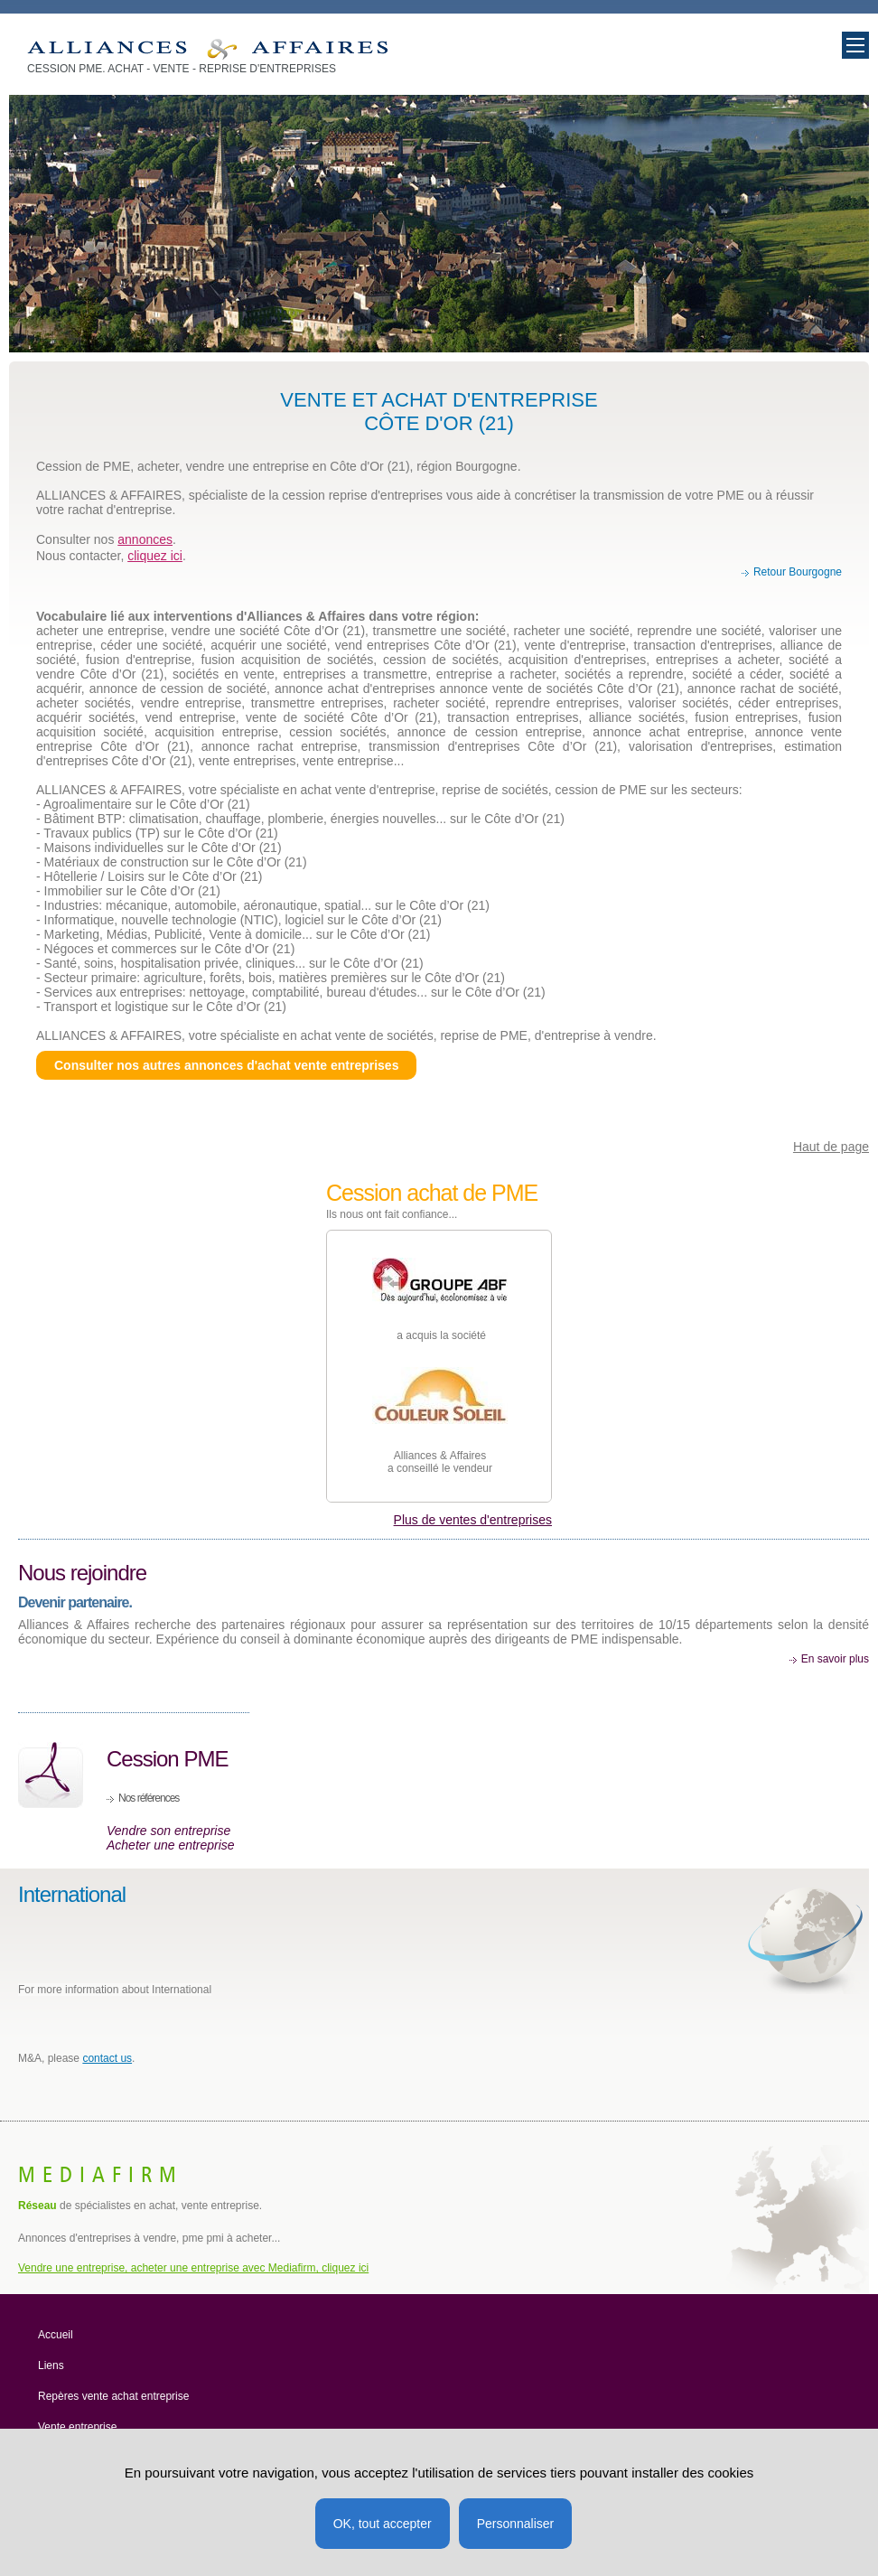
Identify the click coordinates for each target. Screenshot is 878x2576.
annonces (145, 539)
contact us (107, 2058)
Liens (51, 2365)
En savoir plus (835, 1659)
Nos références (148, 1798)
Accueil (55, 2334)
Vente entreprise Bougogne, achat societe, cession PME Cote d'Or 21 (207, 49)
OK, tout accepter (382, 2523)
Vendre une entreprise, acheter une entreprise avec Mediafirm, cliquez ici (193, 2268)
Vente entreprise (77, 2427)
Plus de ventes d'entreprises (473, 1520)
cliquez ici (154, 555)
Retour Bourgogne (797, 572)
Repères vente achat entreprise (113, 2396)
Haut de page (831, 1146)
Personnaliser (516, 2523)
